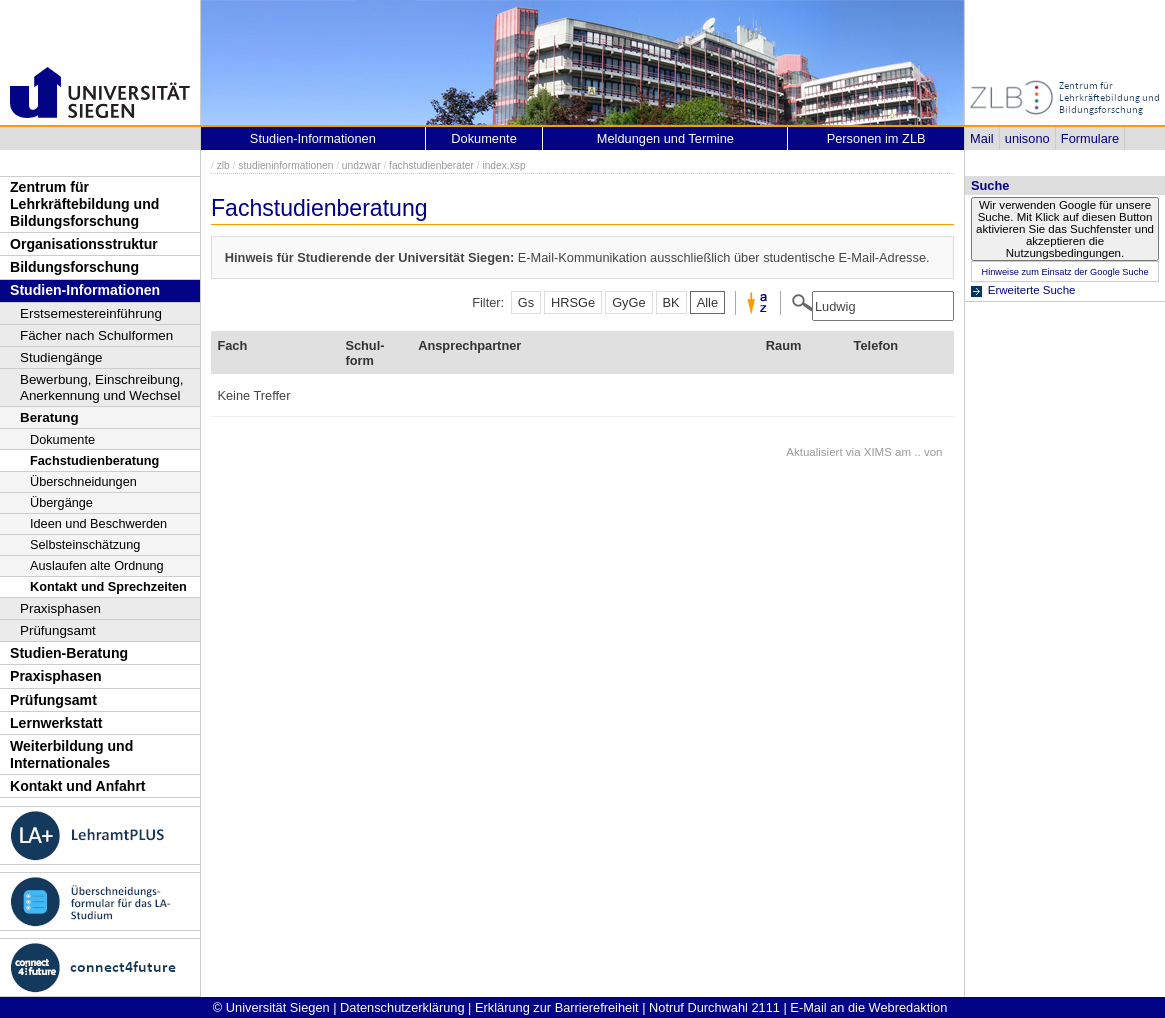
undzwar (361, 165)
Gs (526, 302)
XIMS (878, 452)
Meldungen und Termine (665, 138)
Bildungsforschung (74, 267)
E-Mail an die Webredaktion (868, 1007)
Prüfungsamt (58, 630)
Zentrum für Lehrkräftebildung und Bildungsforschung (84, 203)
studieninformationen (285, 165)
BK (671, 302)
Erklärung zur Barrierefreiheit (557, 1007)
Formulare (1090, 138)
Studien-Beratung (69, 653)
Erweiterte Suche (1032, 290)
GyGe (628, 302)
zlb (223, 165)
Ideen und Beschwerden (98, 523)
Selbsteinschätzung (85, 544)
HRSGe (573, 302)
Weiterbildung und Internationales (71, 754)
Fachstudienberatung (94, 460)
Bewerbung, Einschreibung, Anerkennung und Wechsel (102, 387)
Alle (707, 302)
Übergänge (61, 502)
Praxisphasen (60, 608)
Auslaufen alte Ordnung (97, 565)
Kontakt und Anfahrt (78, 786)
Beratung (49, 417)
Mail (981, 138)
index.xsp (503, 165)
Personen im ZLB (876, 138)
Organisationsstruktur (84, 244)
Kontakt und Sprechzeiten (108, 586)
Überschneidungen (83, 481)
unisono (1027, 138)
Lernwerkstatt (56, 723)
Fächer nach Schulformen (96, 335)
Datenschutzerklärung (402, 1007)
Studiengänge (61, 357)
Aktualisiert (814, 452)
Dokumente (62, 439)
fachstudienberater (431, 165)
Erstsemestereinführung (91, 313)
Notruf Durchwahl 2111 (714, 1007)
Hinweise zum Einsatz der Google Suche (1064, 272)
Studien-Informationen (85, 290)
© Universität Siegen (271, 1007)
